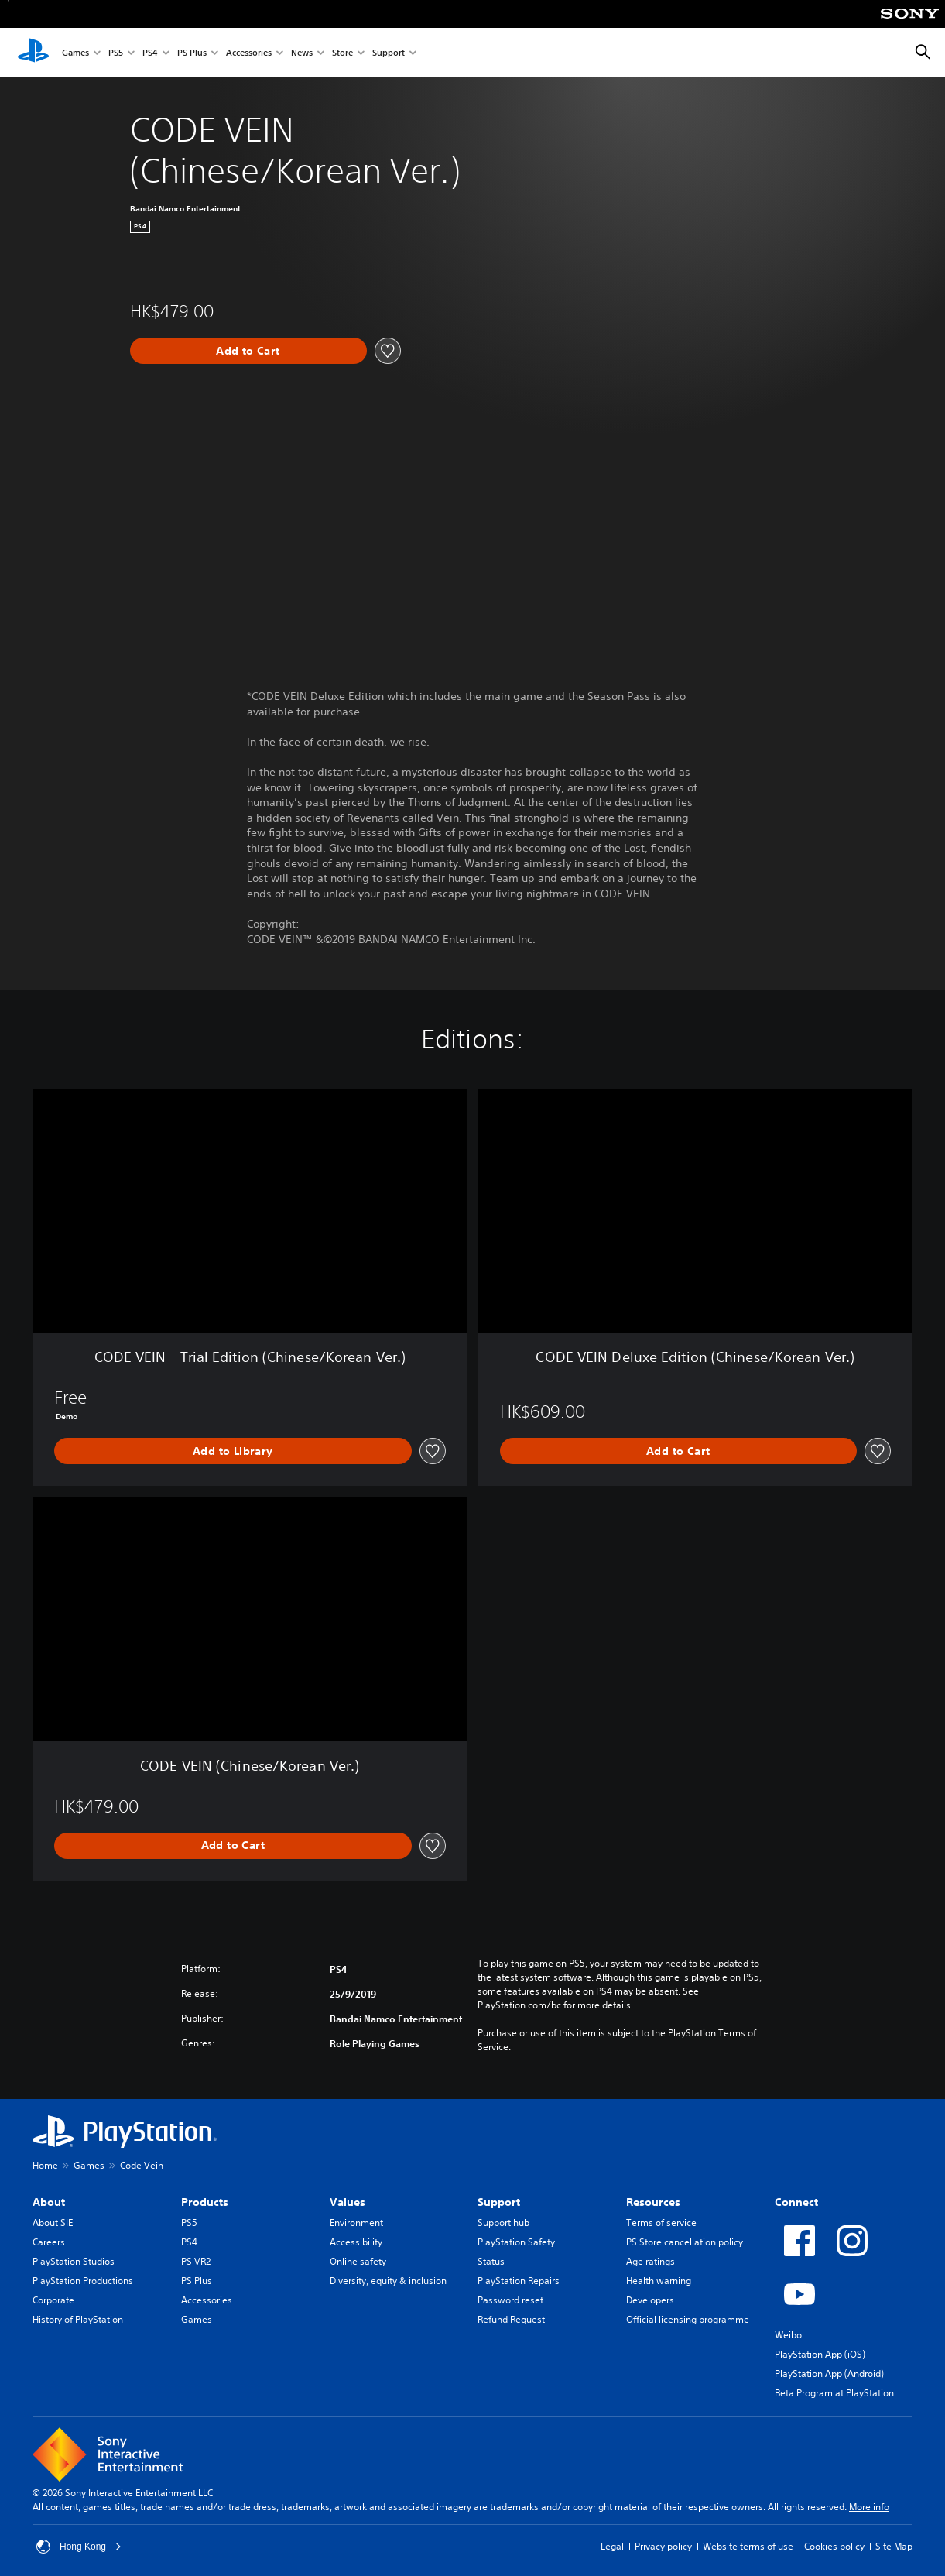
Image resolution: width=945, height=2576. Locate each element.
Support (388, 53)
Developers (650, 2300)
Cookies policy (834, 2546)
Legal (612, 2546)
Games (75, 53)
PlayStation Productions (83, 2280)
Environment (356, 2222)
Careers (49, 2241)
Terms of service (661, 2222)
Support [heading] (499, 2202)
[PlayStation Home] (33, 53)
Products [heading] (204, 2202)
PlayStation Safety (516, 2241)
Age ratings (650, 2261)
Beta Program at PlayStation (834, 2392)
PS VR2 (196, 2261)
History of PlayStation (78, 2319)
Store (342, 53)
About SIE (53, 2222)
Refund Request (511, 2319)
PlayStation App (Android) (829, 2373)
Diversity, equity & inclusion (388, 2280)
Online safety (358, 2261)
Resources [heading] (653, 2202)
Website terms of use (748, 2546)
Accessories (249, 53)
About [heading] (49, 2202)
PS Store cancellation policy (684, 2241)
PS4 (150, 53)
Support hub (503, 2222)
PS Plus (192, 53)
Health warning (658, 2280)
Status (491, 2261)
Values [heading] (347, 2202)
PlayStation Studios (74, 2261)
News (302, 53)
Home (45, 2165)
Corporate (53, 2300)
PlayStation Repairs (519, 2280)
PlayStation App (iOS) (820, 2354)
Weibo (788, 2334)
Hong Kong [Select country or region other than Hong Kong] (79, 2546)
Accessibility (356, 2241)
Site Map (893, 2546)
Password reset (510, 2300)
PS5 (115, 53)
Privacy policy (663, 2546)
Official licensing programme (687, 2319)
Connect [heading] (796, 2202)
